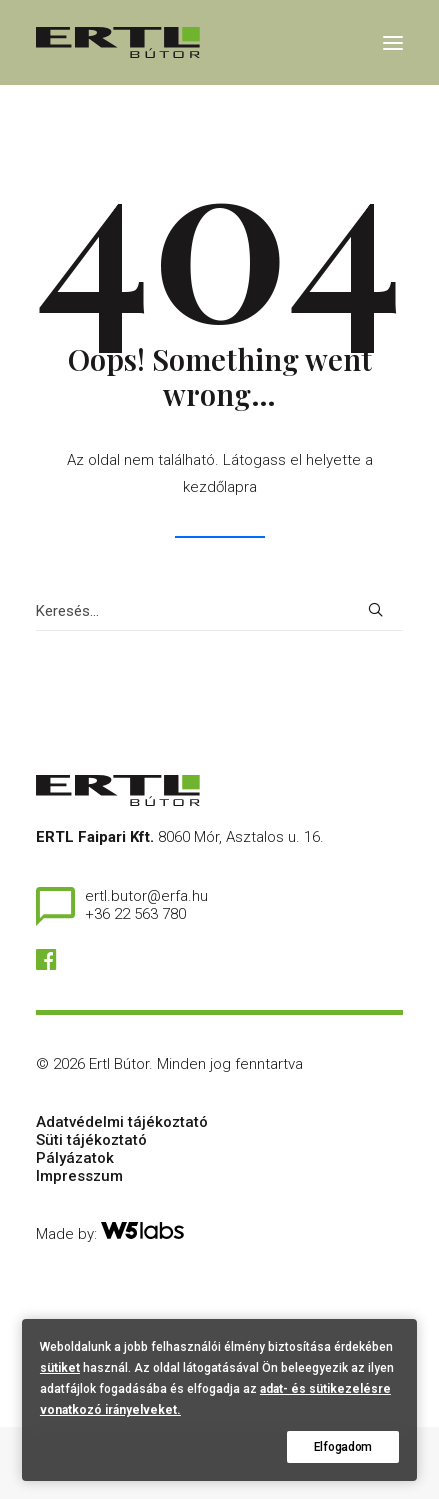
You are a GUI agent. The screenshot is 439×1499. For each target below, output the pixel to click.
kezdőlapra (220, 487)
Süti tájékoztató (91, 1140)
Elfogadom (343, 1447)
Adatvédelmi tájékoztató (122, 1122)
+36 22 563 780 (135, 914)
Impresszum (79, 1176)
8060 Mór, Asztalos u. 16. (241, 837)
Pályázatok (75, 1158)
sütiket (60, 1368)
